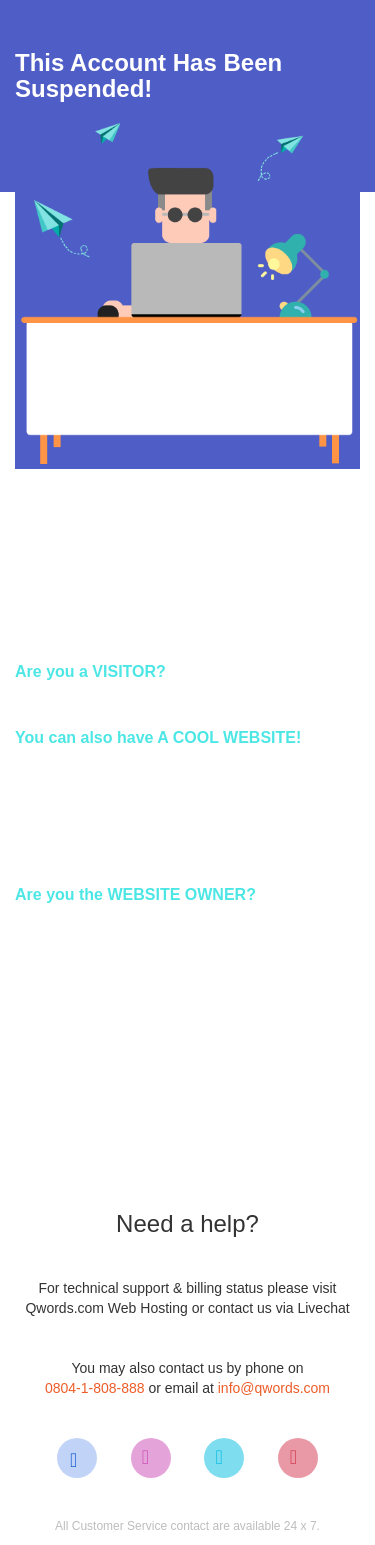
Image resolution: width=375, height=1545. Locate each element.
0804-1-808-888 (95, 1388)
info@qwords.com (274, 1388)
